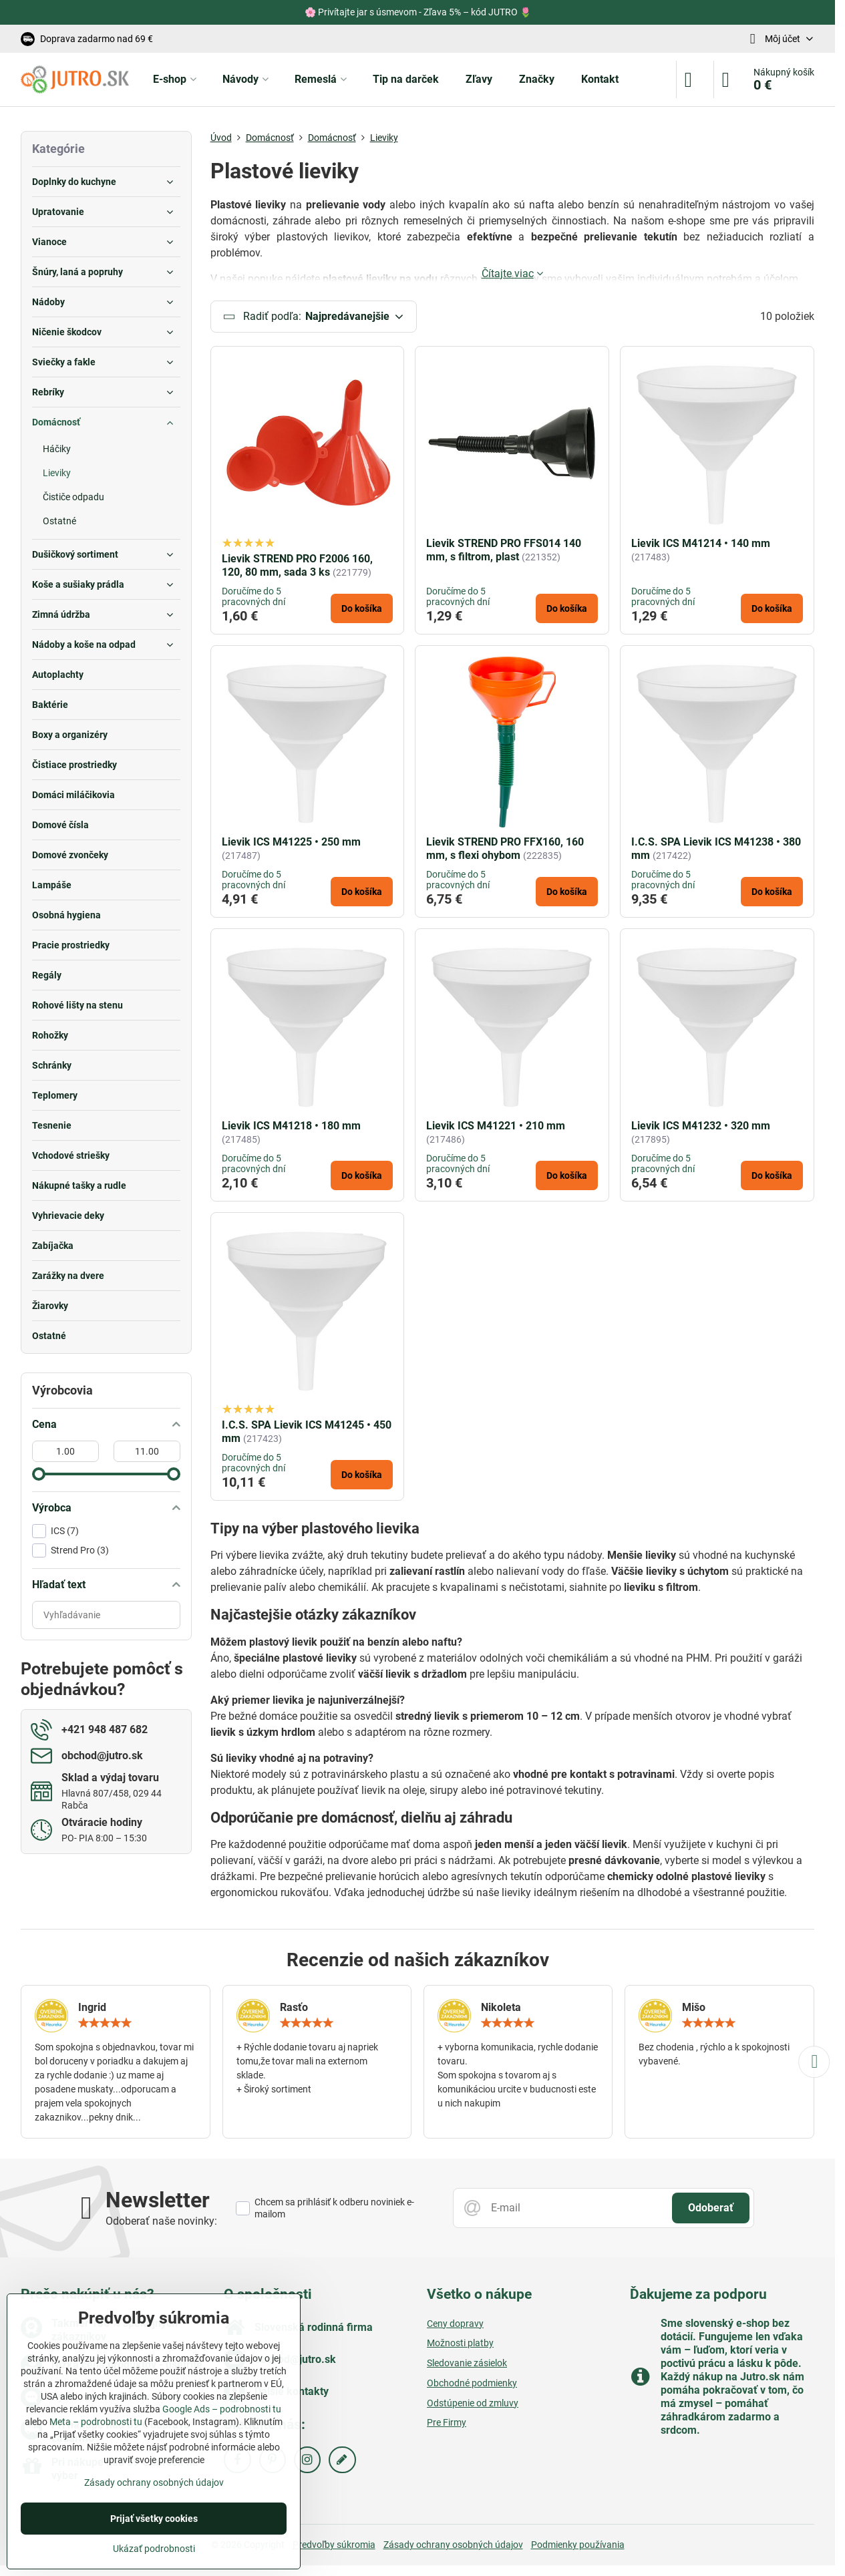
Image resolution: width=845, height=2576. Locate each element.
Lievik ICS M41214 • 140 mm (700, 544)
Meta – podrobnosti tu (95, 2421)
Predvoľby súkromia (334, 2545)
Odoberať (710, 2209)
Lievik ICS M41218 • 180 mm (291, 1127)
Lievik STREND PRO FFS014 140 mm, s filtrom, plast (503, 551)
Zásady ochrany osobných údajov (453, 2545)
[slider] (38, 1474)
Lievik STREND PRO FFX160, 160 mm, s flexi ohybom (505, 850)
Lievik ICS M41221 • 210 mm (495, 1127)
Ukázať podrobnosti (154, 2548)
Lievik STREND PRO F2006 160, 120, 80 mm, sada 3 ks (297, 566)
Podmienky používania (578, 2545)
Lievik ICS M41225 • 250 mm (291, 843)
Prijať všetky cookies (154, 2518)
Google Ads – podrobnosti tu (221, 2409)
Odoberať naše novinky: (161, 2222)
